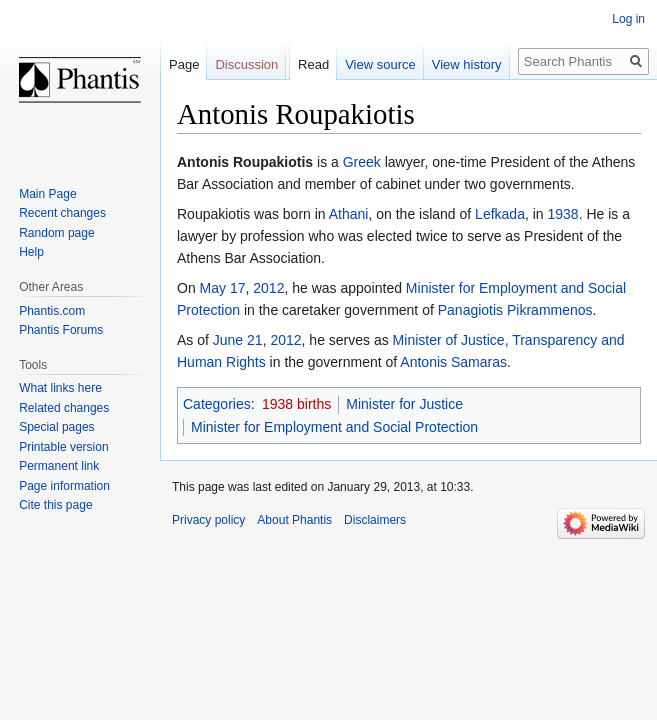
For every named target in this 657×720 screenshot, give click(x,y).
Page (184, 64)
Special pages (56, 427)
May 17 (223, 288)
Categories (217, 404)
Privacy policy (208, 520)
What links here (60, 388)
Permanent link (59, 466)
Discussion (246, 64)
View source (380, 64)
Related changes (64, 408)
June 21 (238, 340)
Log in (628, 19)
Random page (56, 233)
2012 (268, 288)
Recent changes (62, 213)
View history (467, 64)
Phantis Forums (61, 330)
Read (313, 64)
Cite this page (55, 505)
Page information (64, 486)
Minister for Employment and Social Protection (334, 427)
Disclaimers (375, 520)
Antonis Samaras (453, 362)
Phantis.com (52, 311)
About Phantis (294, 520)
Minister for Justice (404, 404)
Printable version (63, 447)
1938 (563, 214)
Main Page (47, 194)
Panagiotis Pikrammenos (515, 310)
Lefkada (500, 214)
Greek (362, 162)
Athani (349, 214)
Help (31, 252)
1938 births (296, 404)
